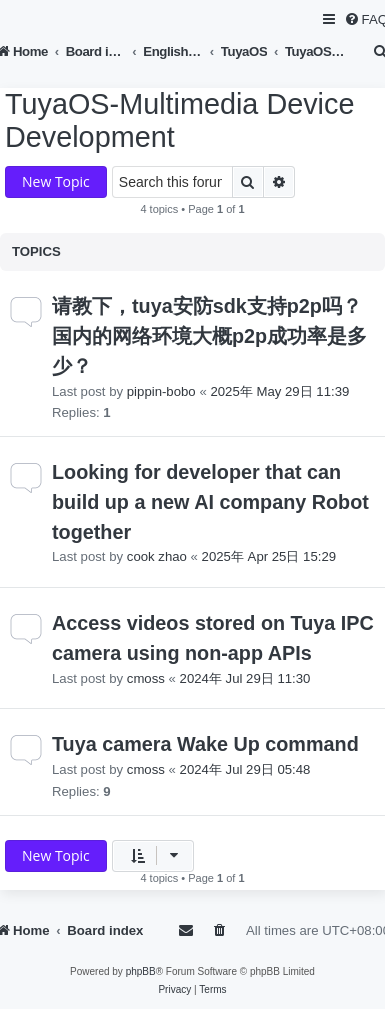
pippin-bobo (161, 391)
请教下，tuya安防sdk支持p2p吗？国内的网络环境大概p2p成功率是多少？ (209, 335)
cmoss (146, 678)
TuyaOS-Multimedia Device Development (179, 120)
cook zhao (157, 556)
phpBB (141, 971)
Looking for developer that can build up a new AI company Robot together (210, 501)
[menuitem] (221, 930)
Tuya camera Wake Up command (205, 744)
